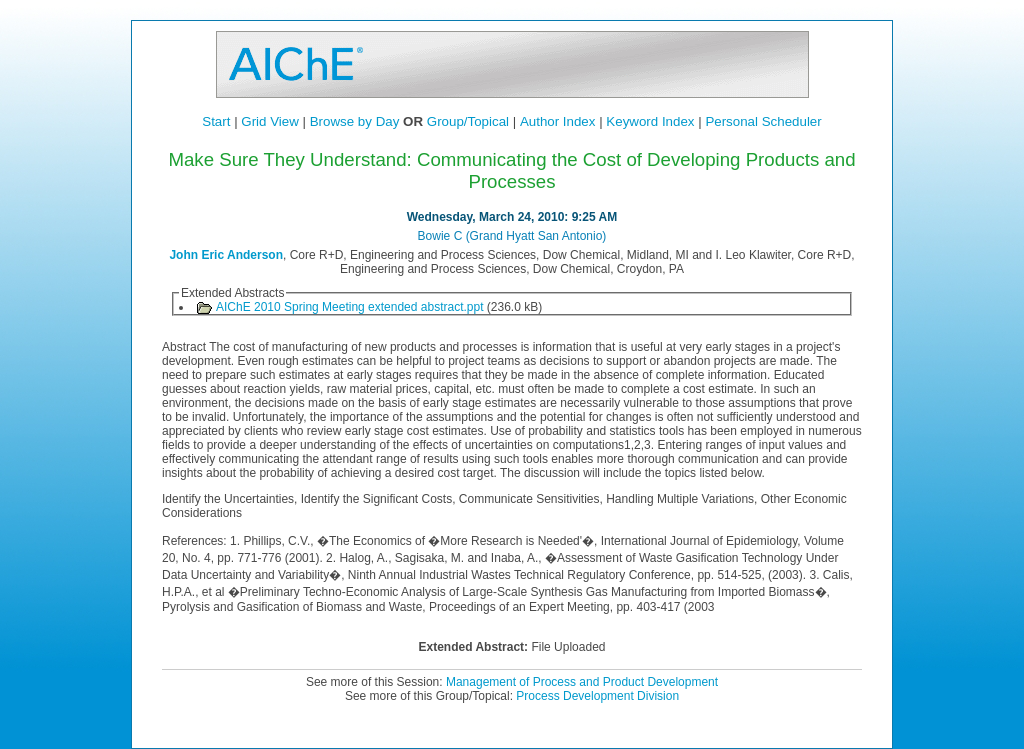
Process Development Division (597, 696)
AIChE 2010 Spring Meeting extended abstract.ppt (350, 307)
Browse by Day (355, 121)
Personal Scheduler (763, 121)
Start (216, 121)
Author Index (558, 121)
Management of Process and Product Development (582, 682)
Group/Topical (468, 121)
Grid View (270, 121)
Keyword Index (650, 121)
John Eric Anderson (226, 255)
